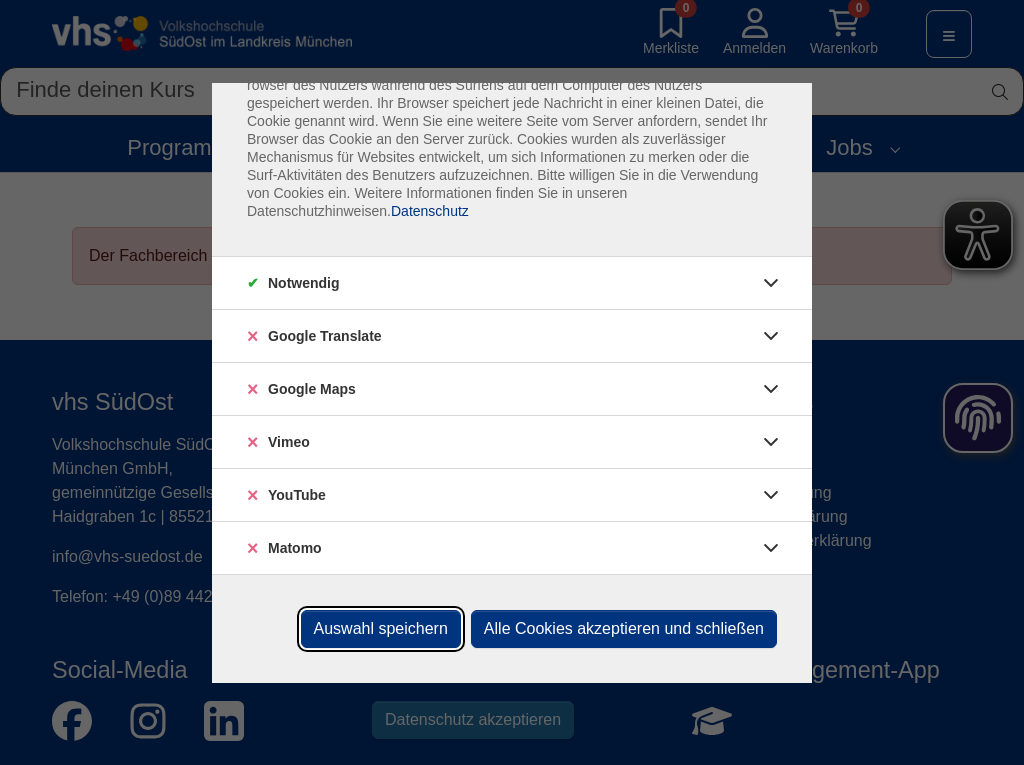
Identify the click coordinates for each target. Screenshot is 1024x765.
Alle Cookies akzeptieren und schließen (624, 628)
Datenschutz (430, 211)
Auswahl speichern (381, 628)
